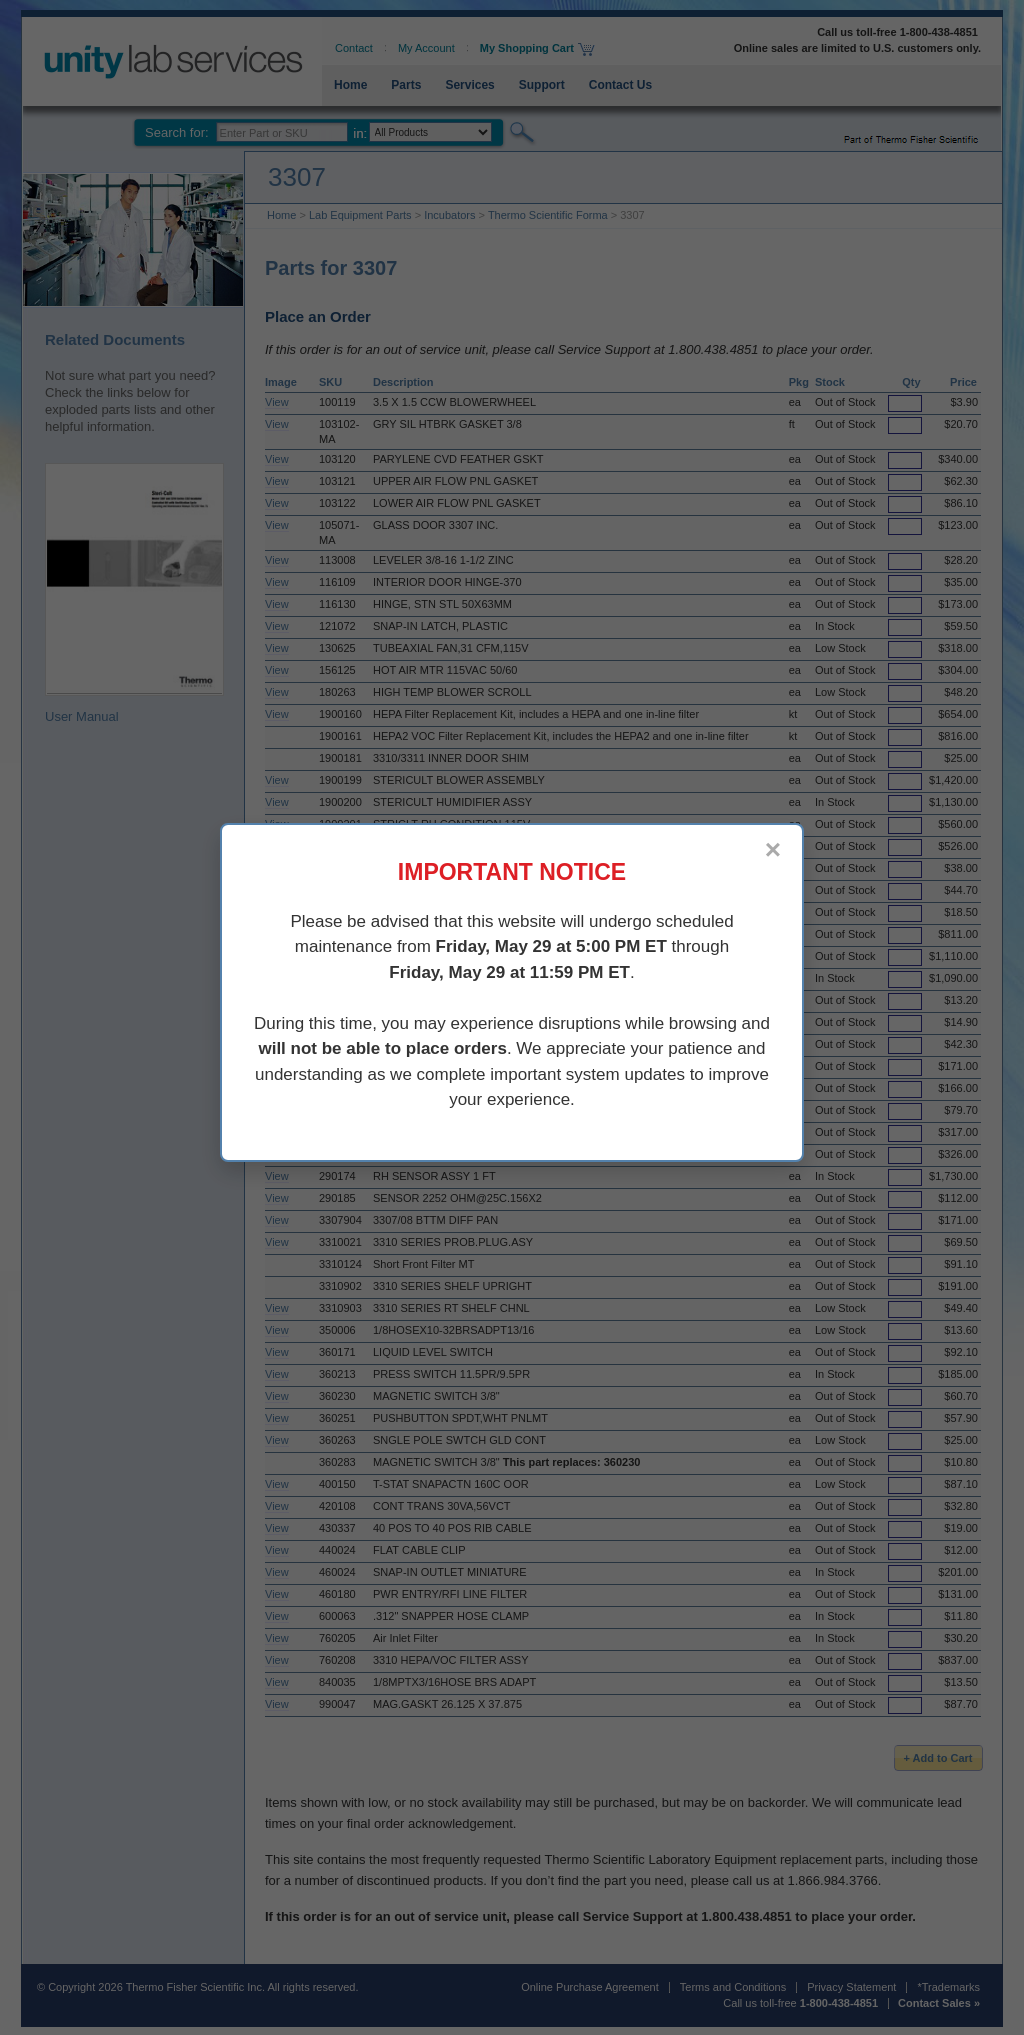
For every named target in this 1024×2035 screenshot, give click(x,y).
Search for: (177, 132)
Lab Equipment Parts (360, 215)
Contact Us (620, 85)
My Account (426, 48)
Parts (406, 85)
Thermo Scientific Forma (548, 215)
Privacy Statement (851, 1987)
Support (542, 85)
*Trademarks (948, 1987)
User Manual (134, 593)
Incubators (449, 215)
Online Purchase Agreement (590, 1987)
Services (469, 85)
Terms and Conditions (733, 1987)
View (277, 402)
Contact (354, 48)
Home (350, 85)
